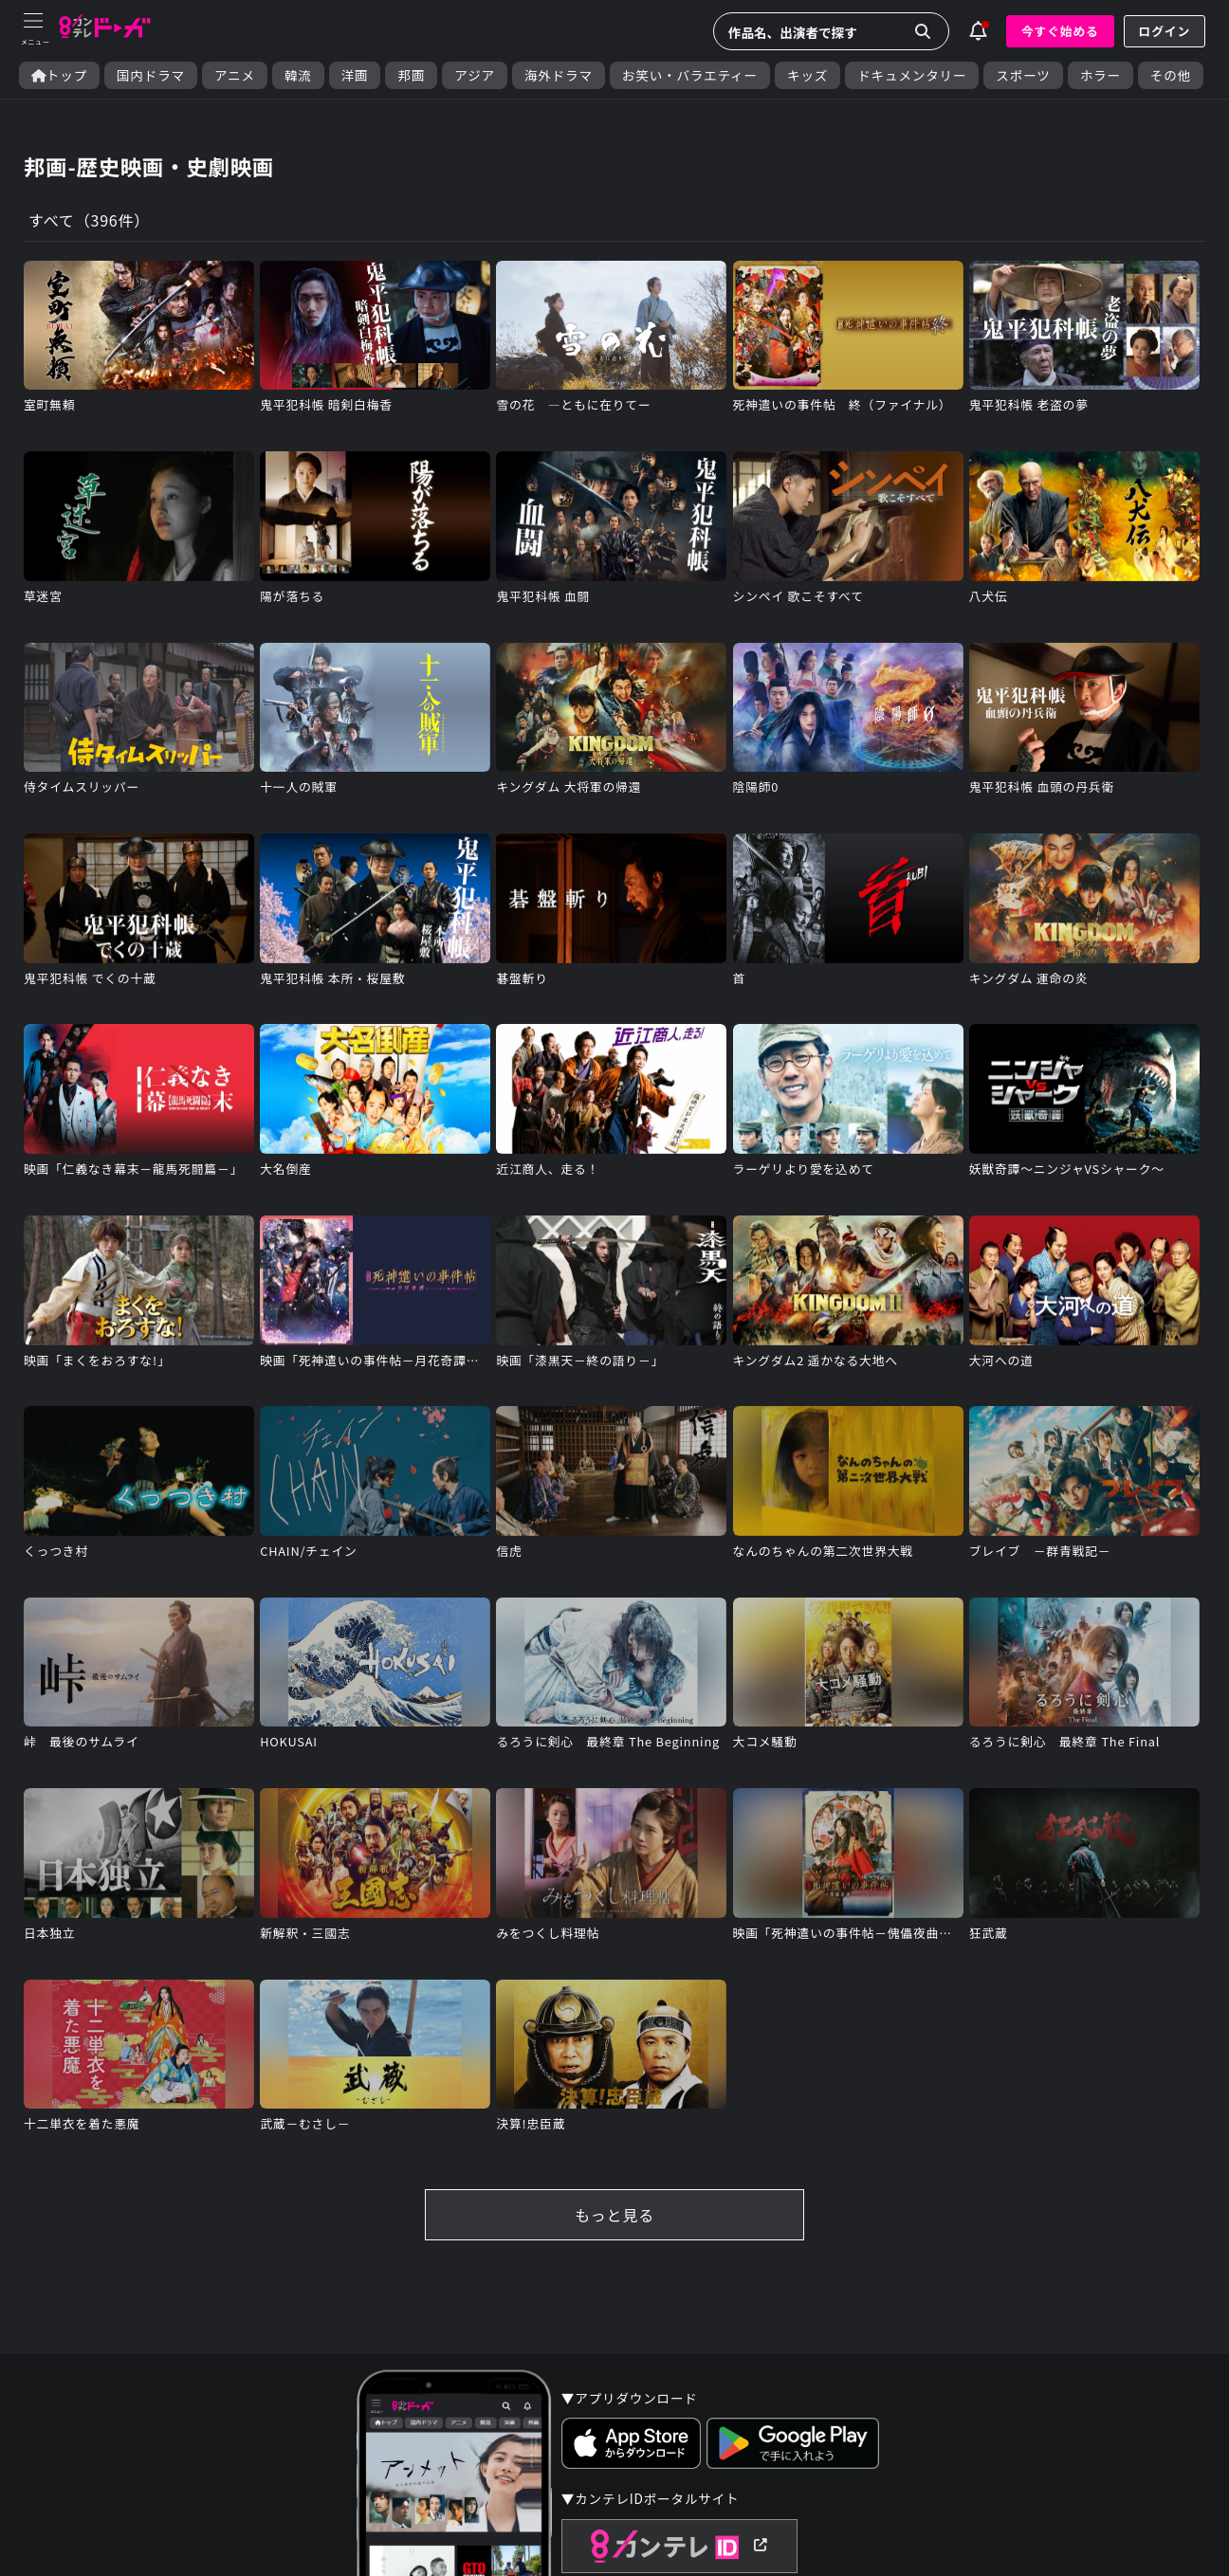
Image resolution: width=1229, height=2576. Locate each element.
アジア (474, 75)
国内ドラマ (151, 75)
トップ (59, 75)
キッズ (807, 75)
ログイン (1164, 31)
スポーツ (1023, 75)
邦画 (411, 75)
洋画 (355, 75)
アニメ (234, 75)
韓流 (298, 75)
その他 (1170, 75)
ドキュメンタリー (911, 75)
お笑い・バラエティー (690, 75)
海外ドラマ (558, 75)
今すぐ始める (1060, 31)
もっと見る (614, 2214)
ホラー (1100, 75)
